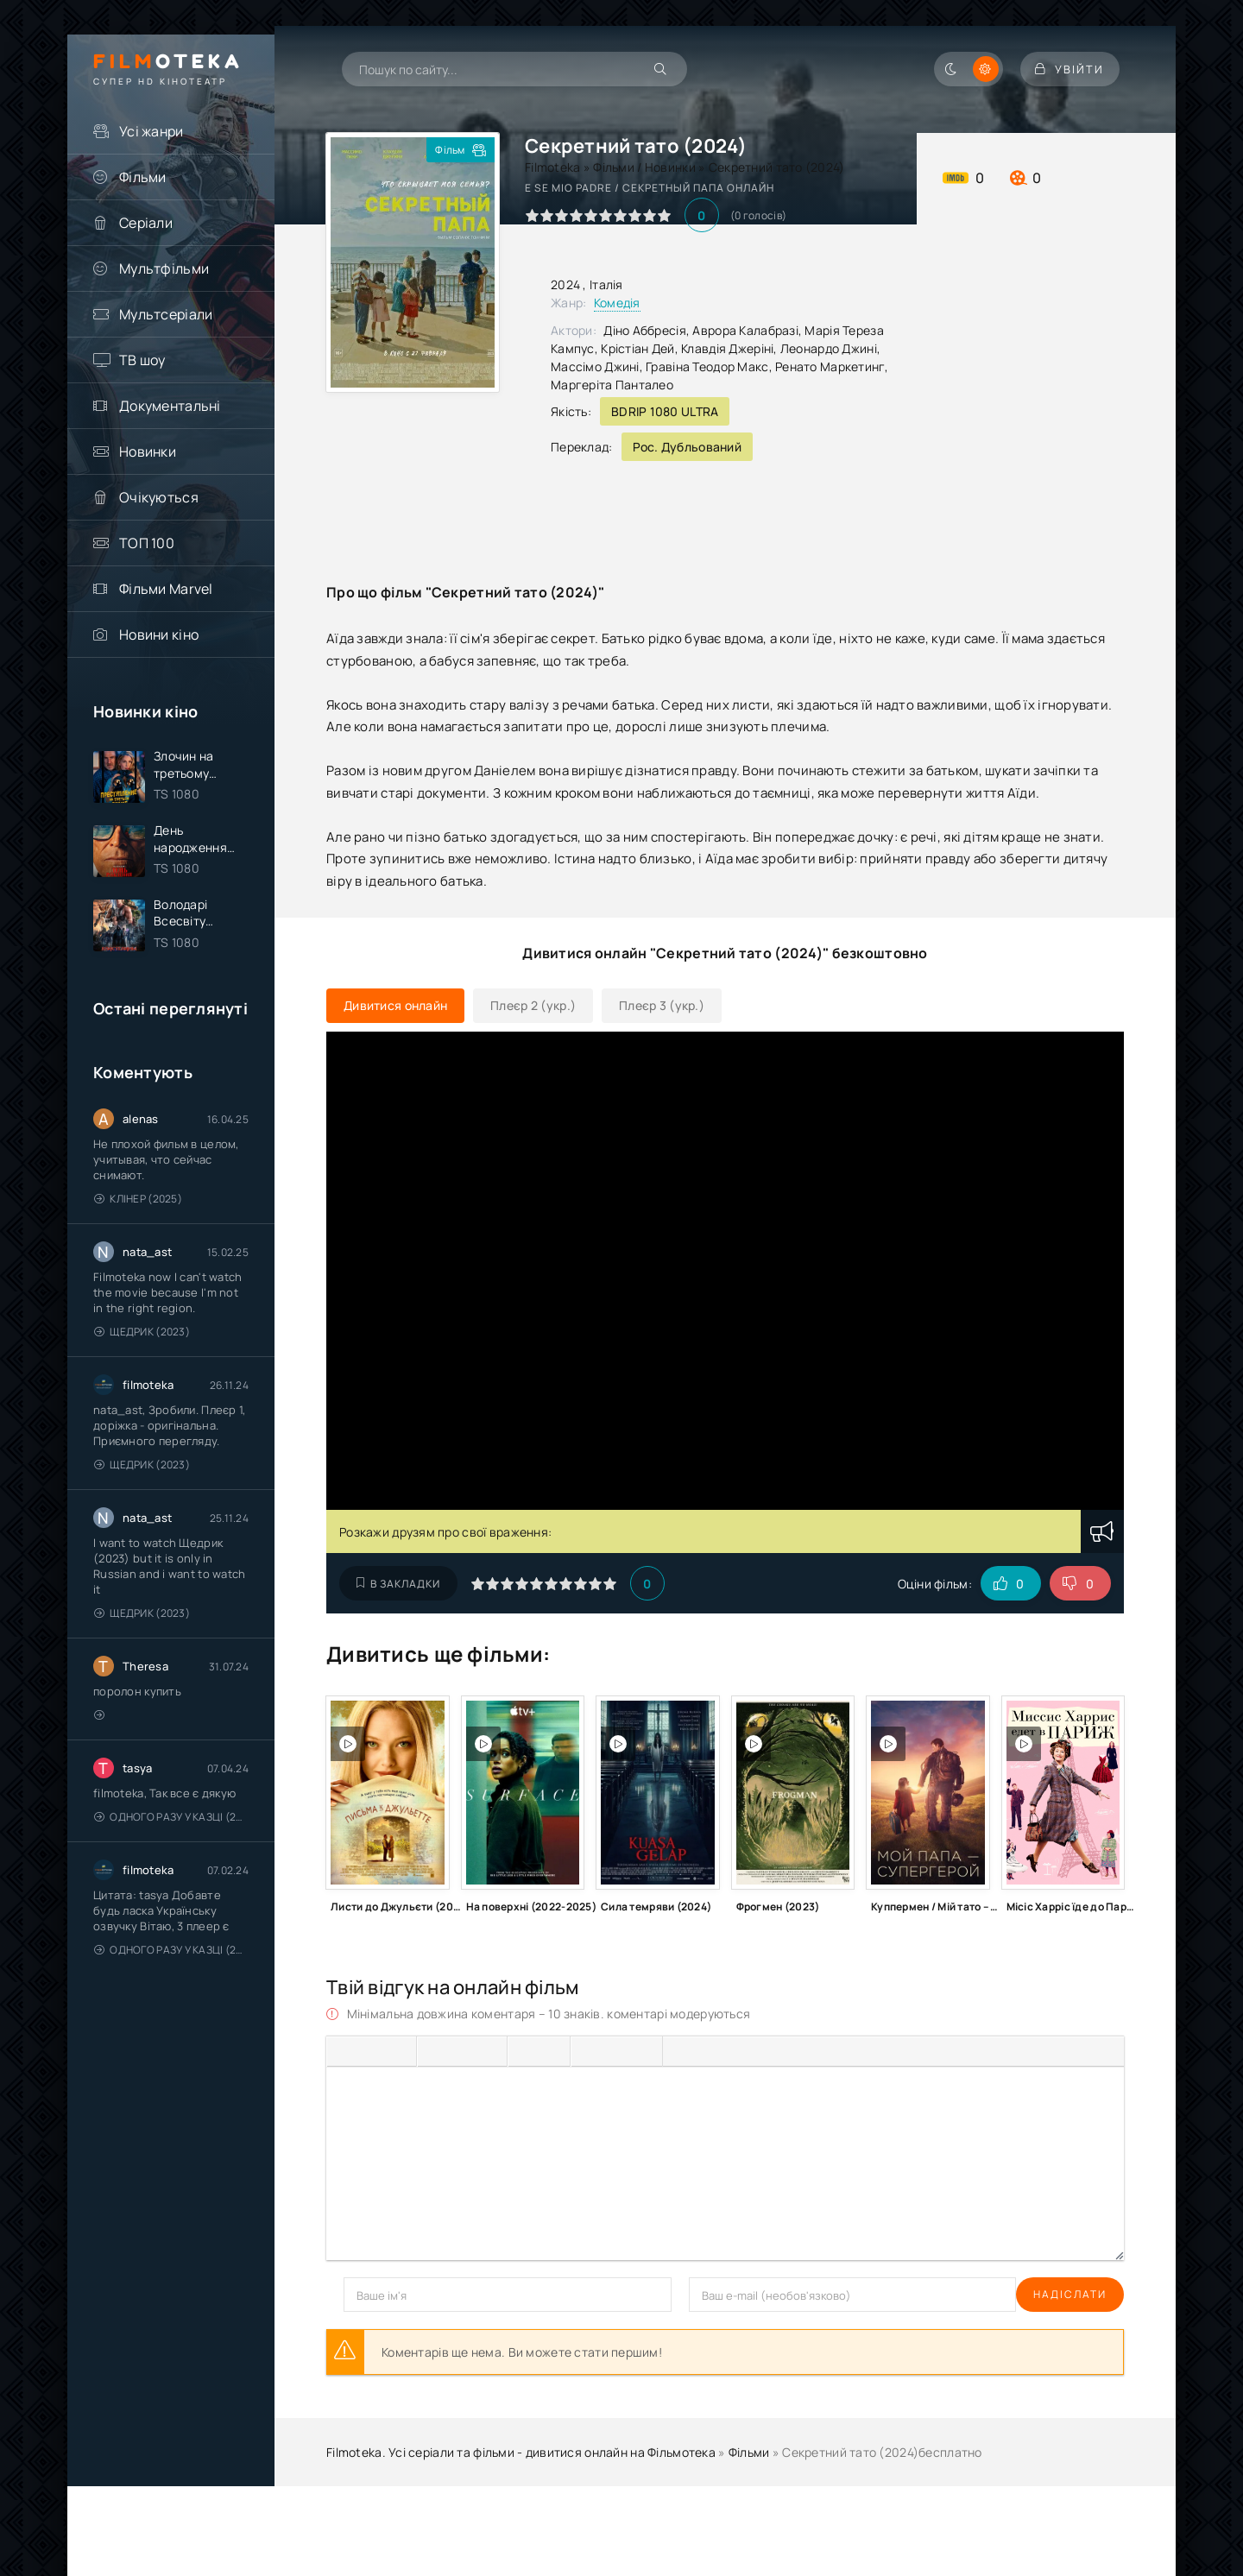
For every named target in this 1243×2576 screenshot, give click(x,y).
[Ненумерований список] (525, 2051)
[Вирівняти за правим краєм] (489, 2051)
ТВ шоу (142, 359)
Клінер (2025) (138, 1203)
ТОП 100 (146, 543)
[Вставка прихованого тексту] (739, 2051)
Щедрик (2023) (142, 1336)
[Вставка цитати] (680, 2051)
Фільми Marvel (166, 588)
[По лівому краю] (434, 2051)
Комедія (617, 302)
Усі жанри (151, 131)
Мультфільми (164, 268)
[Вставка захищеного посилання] (643, 2051)
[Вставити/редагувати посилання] (615, 2051)
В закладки (398, 1583)
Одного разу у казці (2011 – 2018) (171, 1821)
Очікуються (159, 497)
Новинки (147, 451)
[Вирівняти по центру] (462, 2051)
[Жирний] (343, 2051)
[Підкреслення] (399, 2051)
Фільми (143, 176)
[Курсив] (371, 2051)
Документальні (170, 405)
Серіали (146, 222)
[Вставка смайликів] (588, 2051)
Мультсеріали (165, 314)
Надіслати (380, 2294)
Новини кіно (159, 634)
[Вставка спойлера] (709, 2051)
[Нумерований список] (552, 2051)
